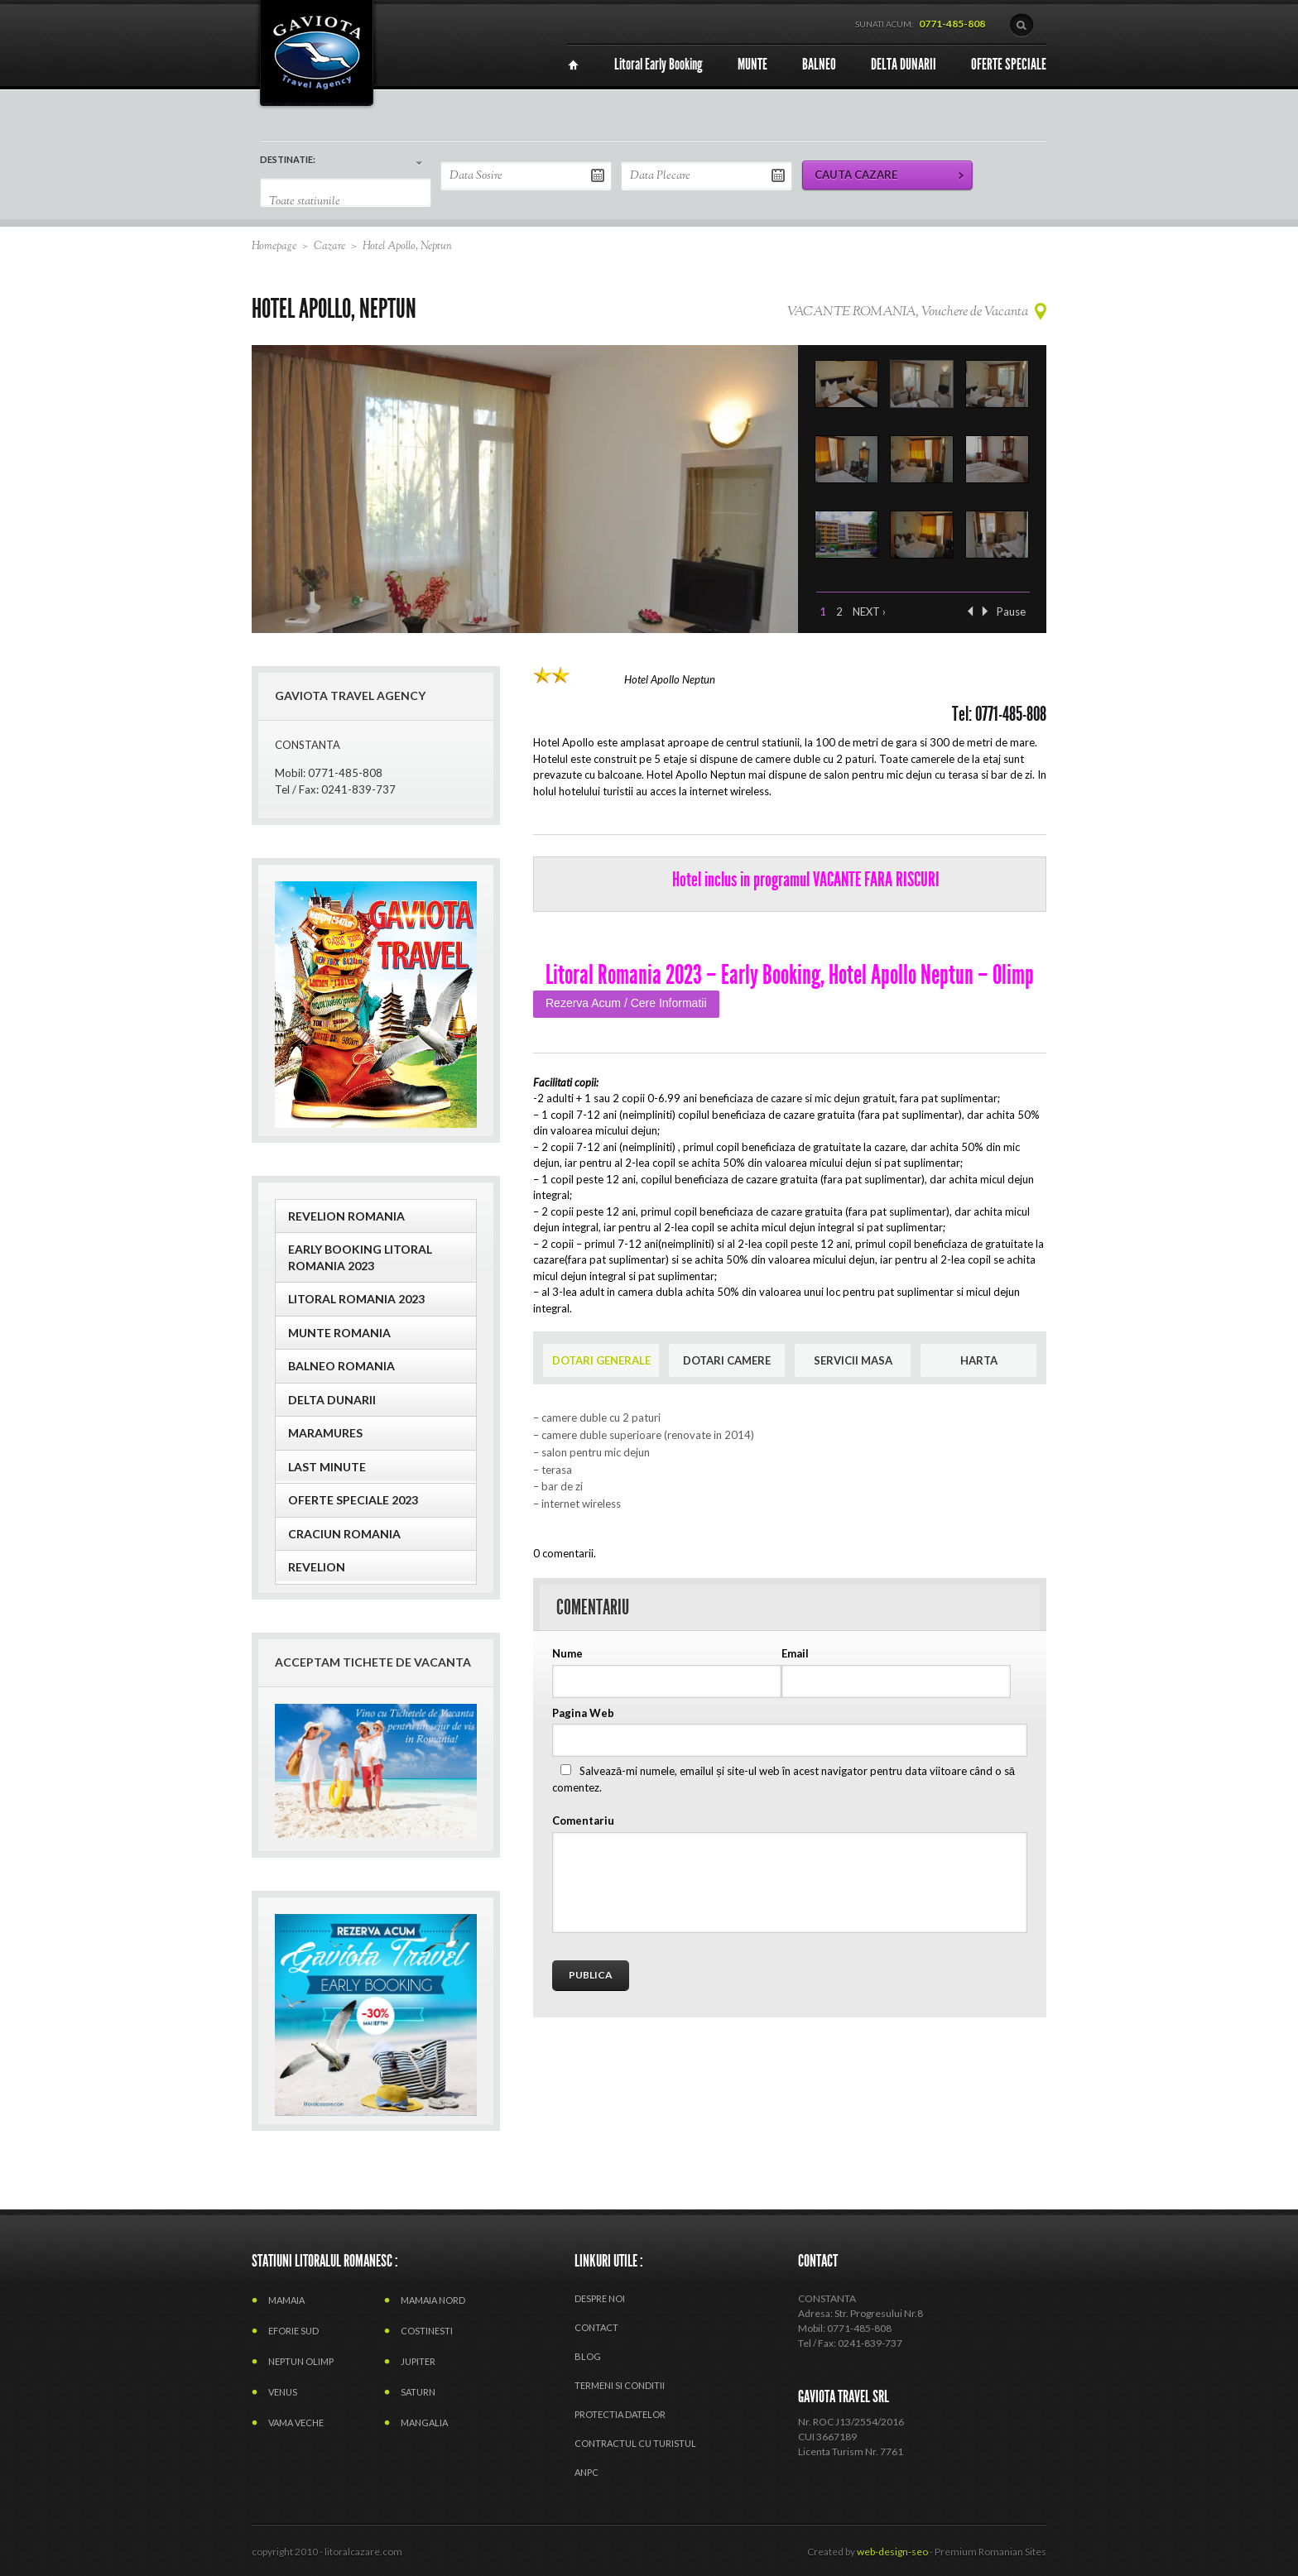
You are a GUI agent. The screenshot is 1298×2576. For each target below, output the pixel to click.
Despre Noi (599, 2298)
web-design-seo (892, 2551)
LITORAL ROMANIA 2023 (356, 1299)
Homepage (274, 246)
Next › (869, 611)
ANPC (586, 2472)
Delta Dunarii (332, 1400)
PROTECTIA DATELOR (620, 2414)
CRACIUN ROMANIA (344, 1534)
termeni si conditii (619, 2385)
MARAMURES (325, 1433)
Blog (587, 2356)
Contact (596, 2327)
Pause (1011, 611)
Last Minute (327, 1467)
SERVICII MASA (853, 1360)
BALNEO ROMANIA (341, 1366)
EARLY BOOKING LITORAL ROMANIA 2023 (360, 1257)
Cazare (329, 246)
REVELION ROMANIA (346, 1216)
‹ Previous (970, 611)
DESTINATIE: (287, 159)
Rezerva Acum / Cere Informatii (626, 1003)
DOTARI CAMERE (727, 1360)
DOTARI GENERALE (601, 1360)
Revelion (316, 1567)
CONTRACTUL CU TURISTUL (635, 2443)
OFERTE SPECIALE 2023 (353, 1500)
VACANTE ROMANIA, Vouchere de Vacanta (907, 312)
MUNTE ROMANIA (339, 1333)
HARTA (979, 1360)
